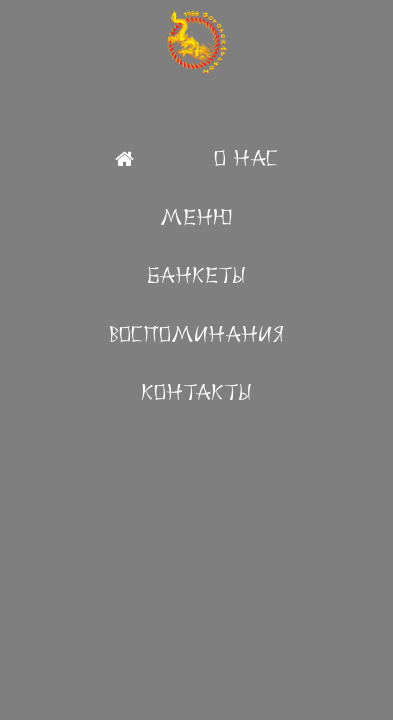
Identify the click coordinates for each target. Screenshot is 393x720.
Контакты (196, 392)
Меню (196, 217)
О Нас (246, 158)
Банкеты (196, 275)
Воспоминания (196, 334)
